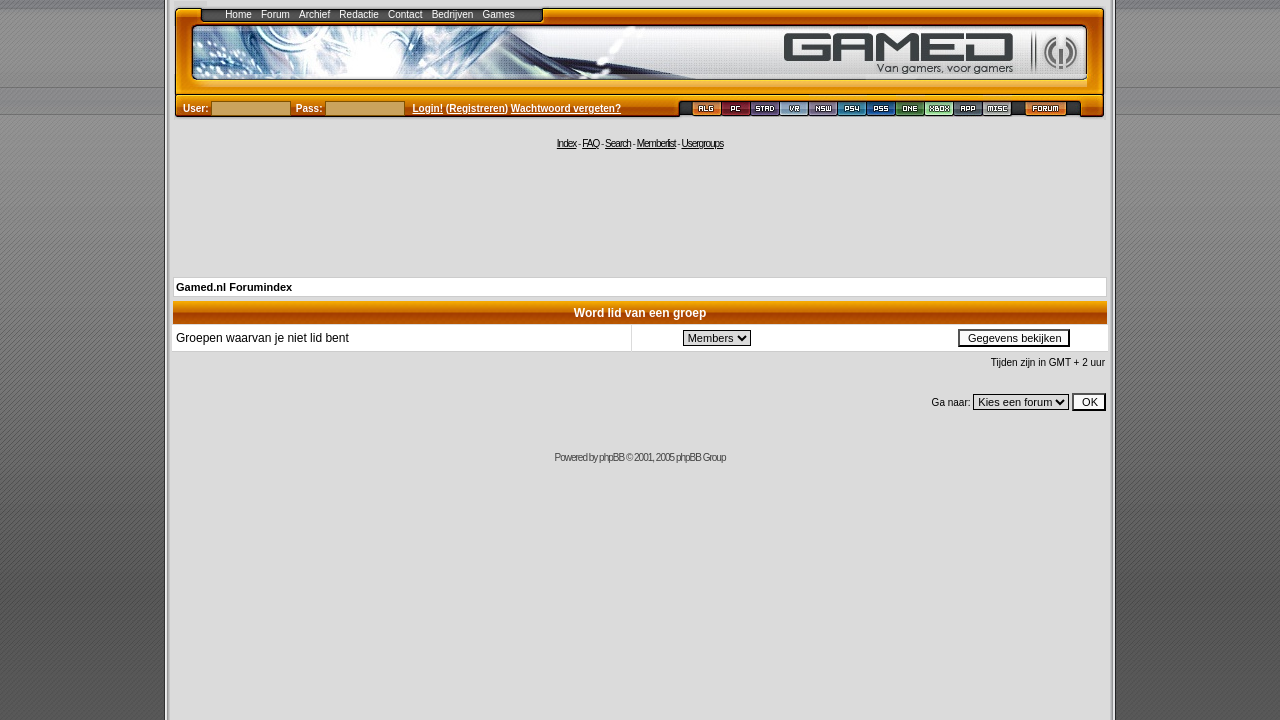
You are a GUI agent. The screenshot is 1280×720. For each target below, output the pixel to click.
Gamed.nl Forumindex (234, 287)
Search (618, 143)
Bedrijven (453, 14)
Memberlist (656, 143)
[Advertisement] (640, 212)
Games (499, 14)
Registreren (477, 108)
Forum (275, 14)
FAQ (590, 143)
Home (238, 14)
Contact (405, 14)
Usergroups (702, 143)
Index (566, 143)
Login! (428, 108)
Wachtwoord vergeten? (566, 108)
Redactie (358, 14)
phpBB (611, 457)
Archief (314, 14)
